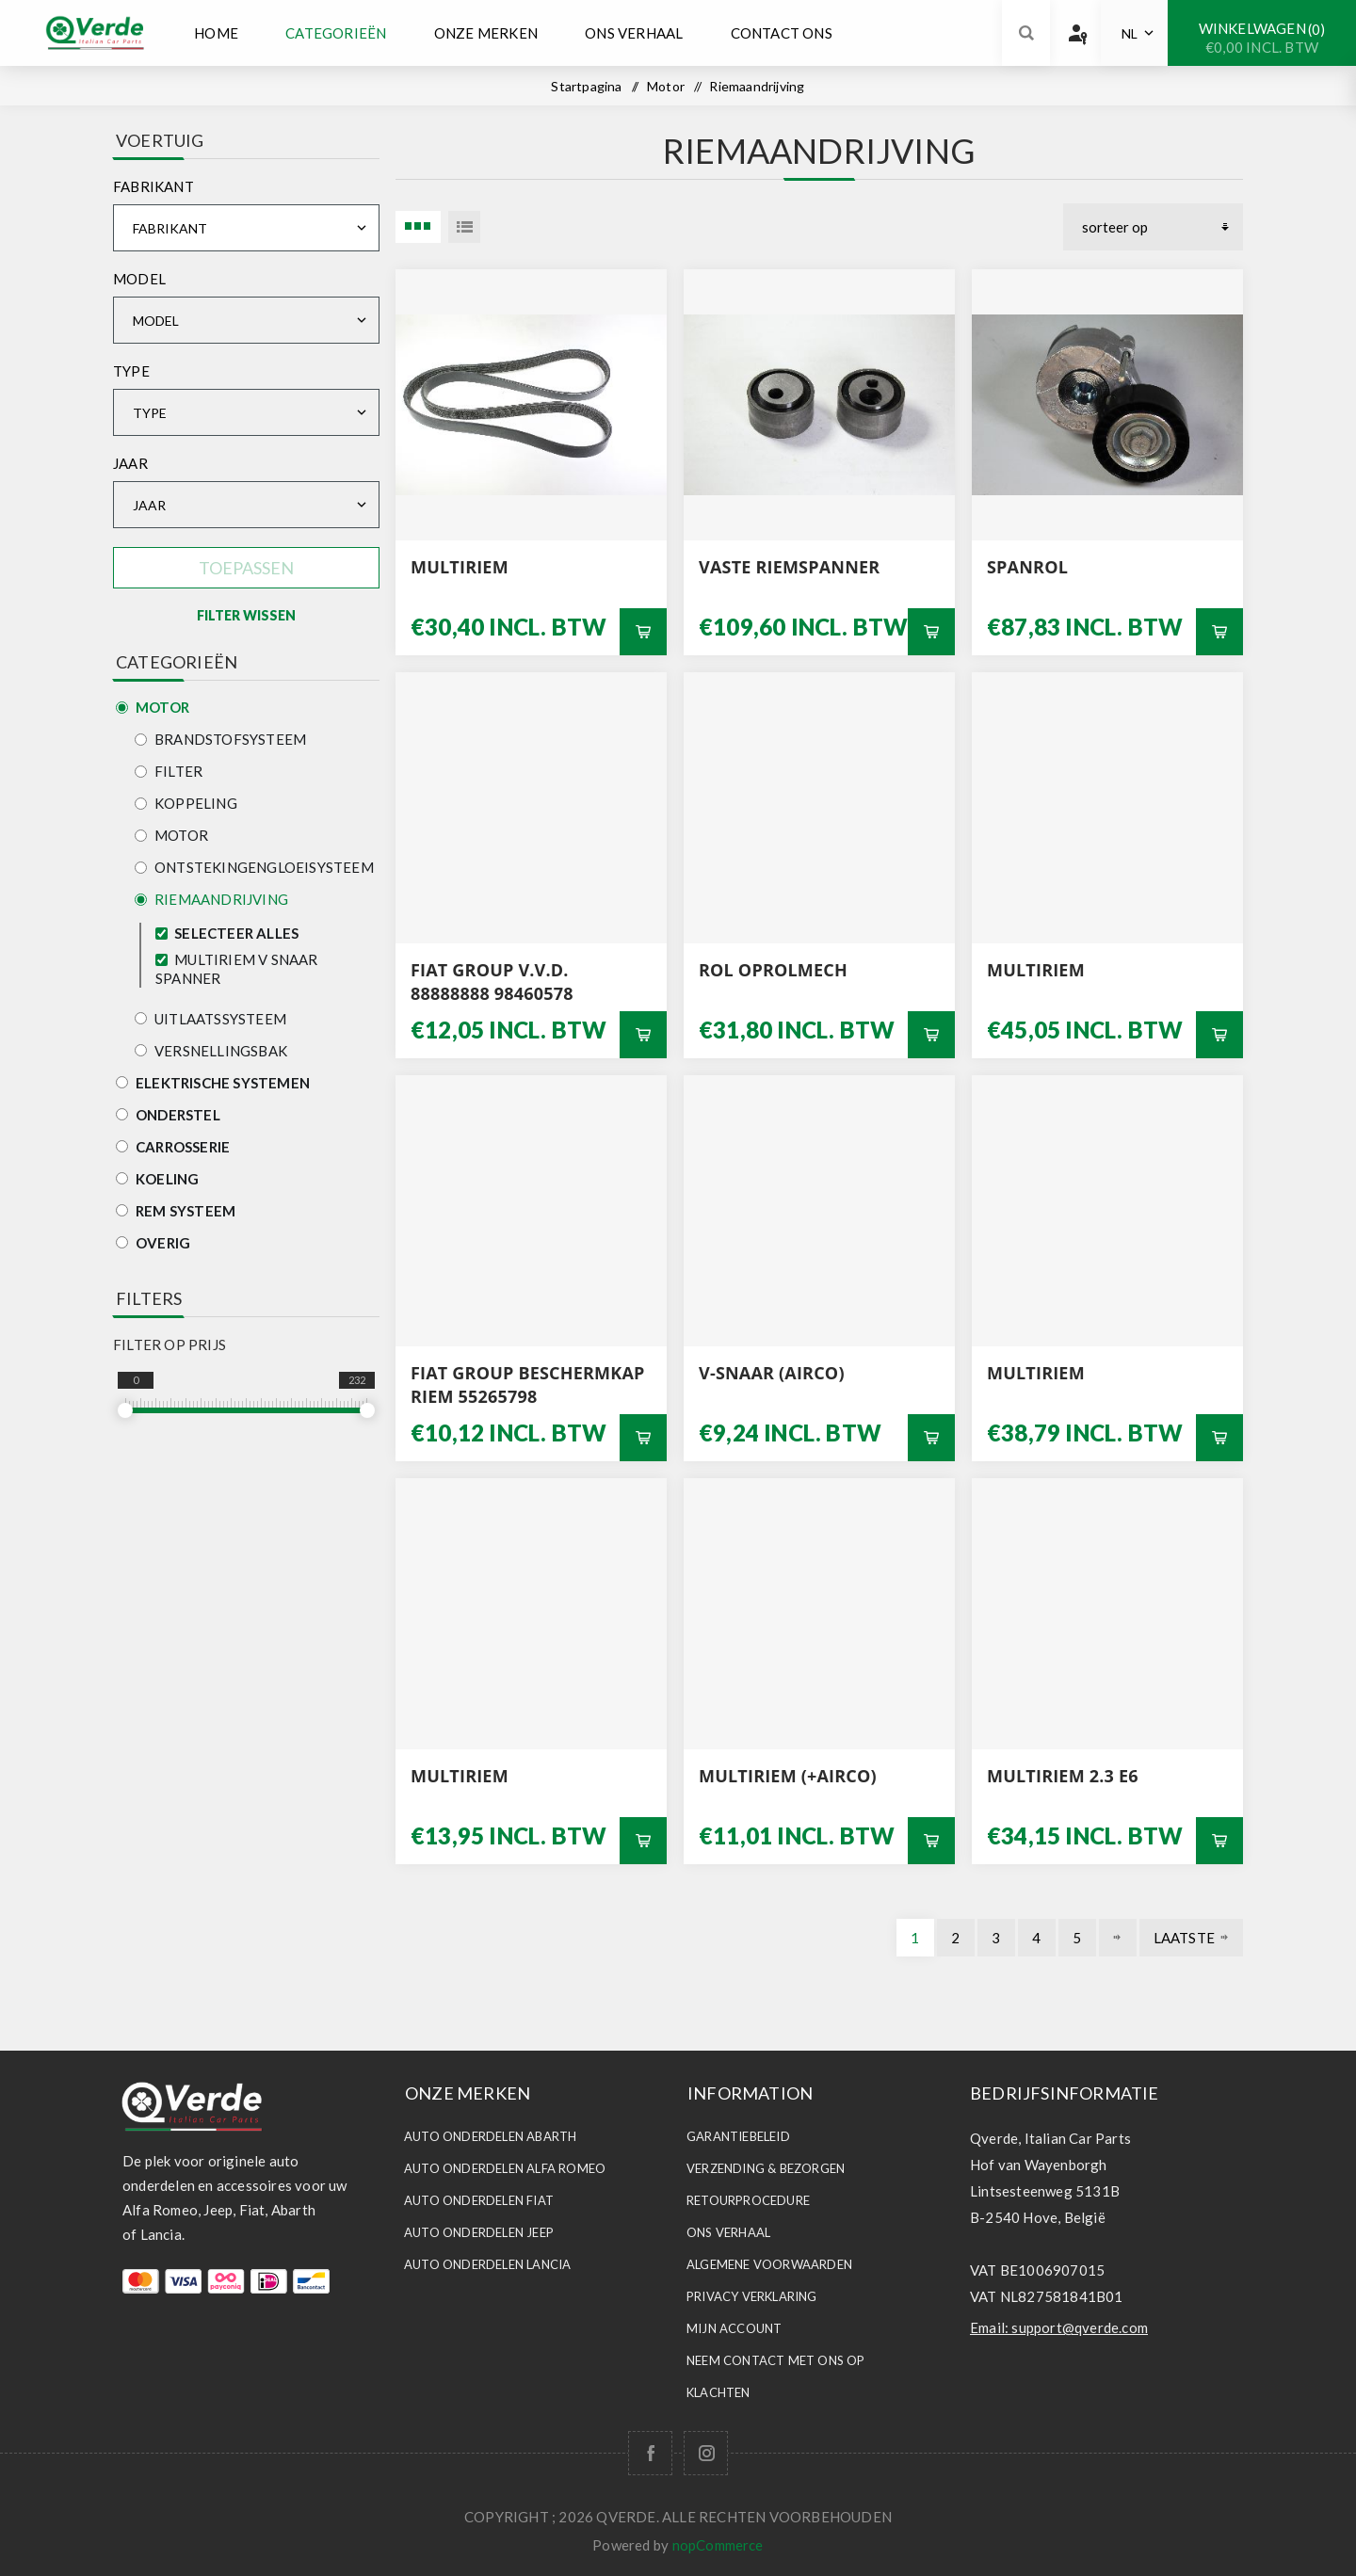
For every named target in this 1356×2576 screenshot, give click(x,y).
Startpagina (586, 86)
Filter (168, 771)
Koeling (157, 1178)
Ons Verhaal (728, 2232)
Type (131, 370)
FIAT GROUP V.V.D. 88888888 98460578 (492, 981)
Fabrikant (153, 186)
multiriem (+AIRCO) (788, 1775)
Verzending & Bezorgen (765, 2168)
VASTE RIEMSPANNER (789, 566)
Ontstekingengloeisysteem (254, 867)
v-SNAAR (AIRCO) (772, 1372)
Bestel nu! (643, 631)
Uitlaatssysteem (210, 1018)
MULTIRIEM (459, 566)
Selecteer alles (236, 933)
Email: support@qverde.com (1059, 2327)
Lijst (464, 227)
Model (139, 278)
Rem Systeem (175, 1210)
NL (1130, 33)
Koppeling (186, 803)
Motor (152, 707)
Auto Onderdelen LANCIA (487, 2264)
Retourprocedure (748, 2200)
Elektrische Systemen (213, 1082)
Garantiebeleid (738, 2136)
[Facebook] (650, 2453)
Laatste (1184, 1937)
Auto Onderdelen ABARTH (490, 2136)
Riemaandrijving (211, 899)
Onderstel (168, 1114)
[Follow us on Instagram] (706, 2453)
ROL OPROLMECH (773, 969)
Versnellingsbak (211, 1050)
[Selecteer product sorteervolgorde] (1153, 226)
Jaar (130, 463)
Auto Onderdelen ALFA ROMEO (504, 2168)
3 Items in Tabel (418, 227)
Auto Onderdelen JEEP (479, 2232)
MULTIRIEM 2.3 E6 (1062, 1775)
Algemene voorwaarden (769, 2264)
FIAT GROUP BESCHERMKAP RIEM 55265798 (528, 1384)
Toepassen (246, 567)
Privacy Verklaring (751, 2296)
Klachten (718, 2392)
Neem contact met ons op (775, 2360)
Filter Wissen (246, 615)
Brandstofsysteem (220, 739)
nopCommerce (718, 2544)
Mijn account (734, 2328)
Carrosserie (173, 1146)
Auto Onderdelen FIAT (479, 2200)
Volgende (1118, 1937)
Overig (153, 1242)
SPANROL (1027, 566)
